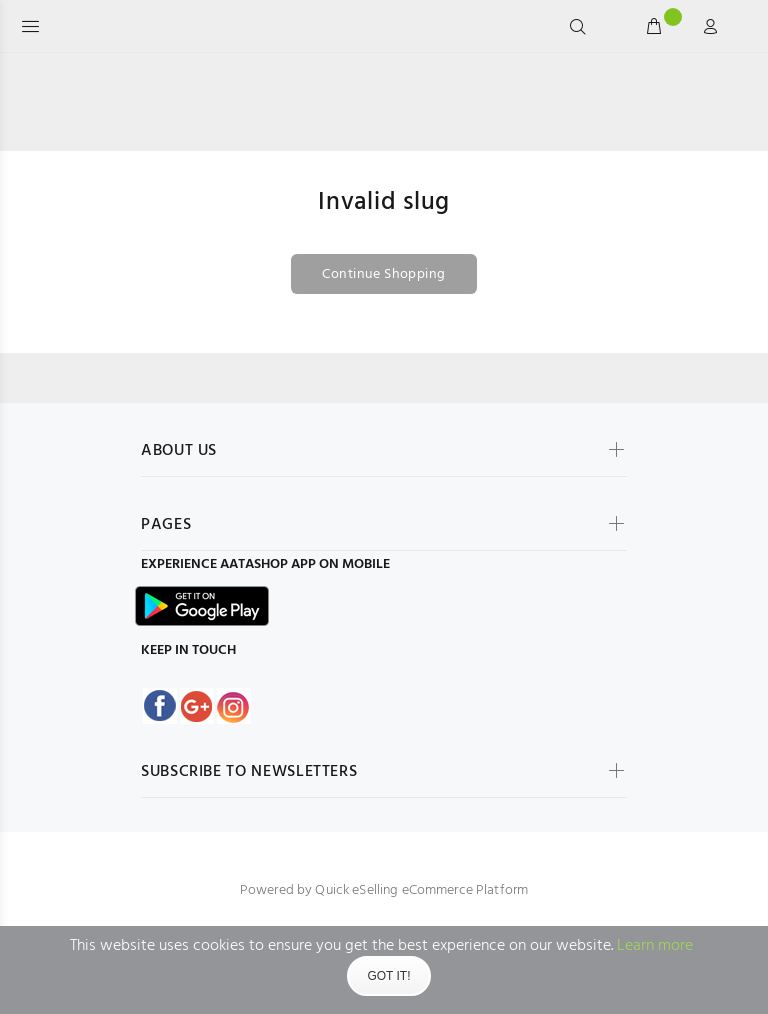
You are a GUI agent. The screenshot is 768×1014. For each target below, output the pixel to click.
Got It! (388, 976)
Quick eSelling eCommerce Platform (421, 890)
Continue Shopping (383, 274)
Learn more (655, 946)
